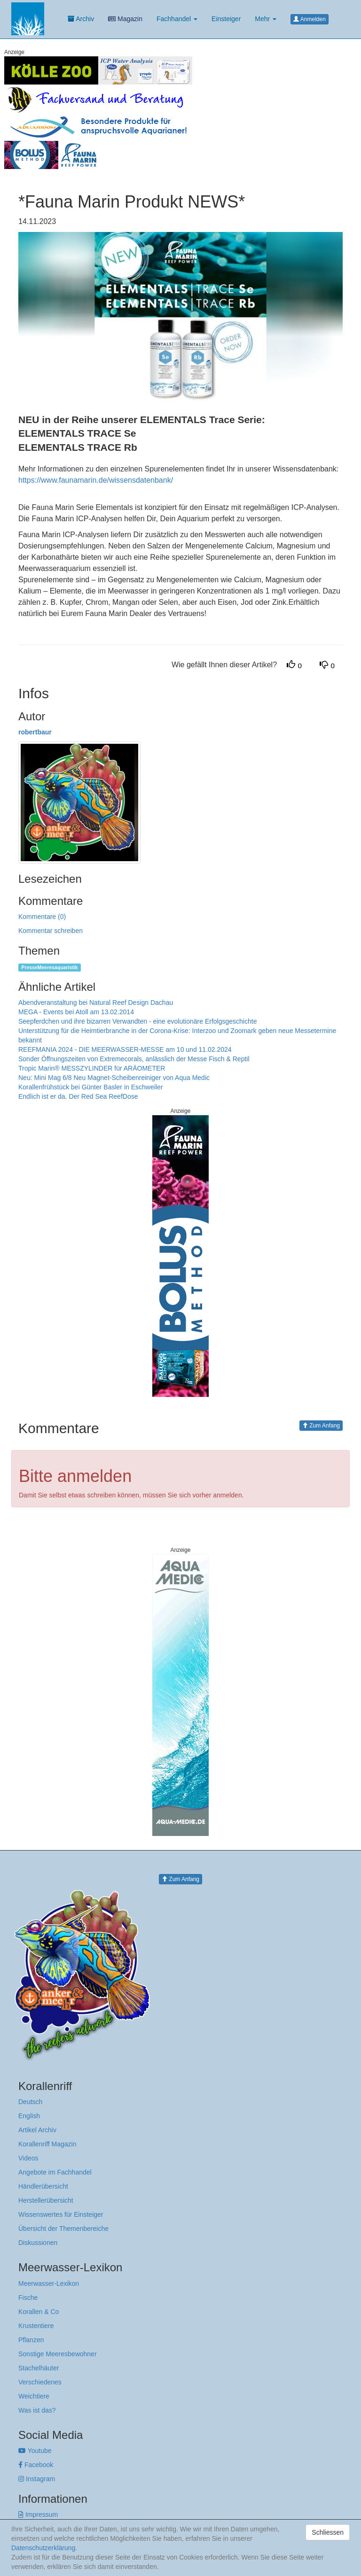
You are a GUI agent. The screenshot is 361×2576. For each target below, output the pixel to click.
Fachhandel (177, 19)
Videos (28, 2158)
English (29, 2116)
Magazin (125, 19)
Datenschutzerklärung (43, 2548)
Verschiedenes (40, 2382)
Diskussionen (37, 2242)
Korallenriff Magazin (47, 2144)
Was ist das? (37, 2410)
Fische (28, 2297)
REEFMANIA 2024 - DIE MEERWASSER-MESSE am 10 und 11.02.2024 (125, 1049)
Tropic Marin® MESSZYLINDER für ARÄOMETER (91, 1068)
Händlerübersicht (43, 2186)
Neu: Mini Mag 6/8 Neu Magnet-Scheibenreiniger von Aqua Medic (114, 1077)
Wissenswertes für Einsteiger (60, 2214)
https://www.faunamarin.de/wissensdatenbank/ (95, 480)
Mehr (265, 19)
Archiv (81, 19)
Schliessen (328, 2532)
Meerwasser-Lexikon (48, 2283)
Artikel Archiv (37, 2130)
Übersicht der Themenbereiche (63, 2228)
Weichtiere (33, 2396)
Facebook (35, 2464)
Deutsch (30, 2102)
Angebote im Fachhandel (55, 2172)
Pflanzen (31, 2340)
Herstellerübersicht (45, 2200)
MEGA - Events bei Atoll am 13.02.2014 (76, 1012)
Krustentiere (36, 2325)
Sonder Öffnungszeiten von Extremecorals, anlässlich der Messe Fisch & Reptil (134, 1059)
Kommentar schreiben (50, 930)
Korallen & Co (38, 2311)
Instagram (36, 2479)
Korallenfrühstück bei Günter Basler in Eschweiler (90, 1087)
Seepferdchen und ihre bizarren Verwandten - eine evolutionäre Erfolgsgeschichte (137, 1021)
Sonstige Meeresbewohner (57, 2354)
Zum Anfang (321, 1425)
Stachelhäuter (38, 2368)
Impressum (38, 2514)
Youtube (35, 2450)
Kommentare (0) (42, 916)
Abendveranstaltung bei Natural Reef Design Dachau (95, 1002)
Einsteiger (226, 19)
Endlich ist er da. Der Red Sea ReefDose (78, 1096)
